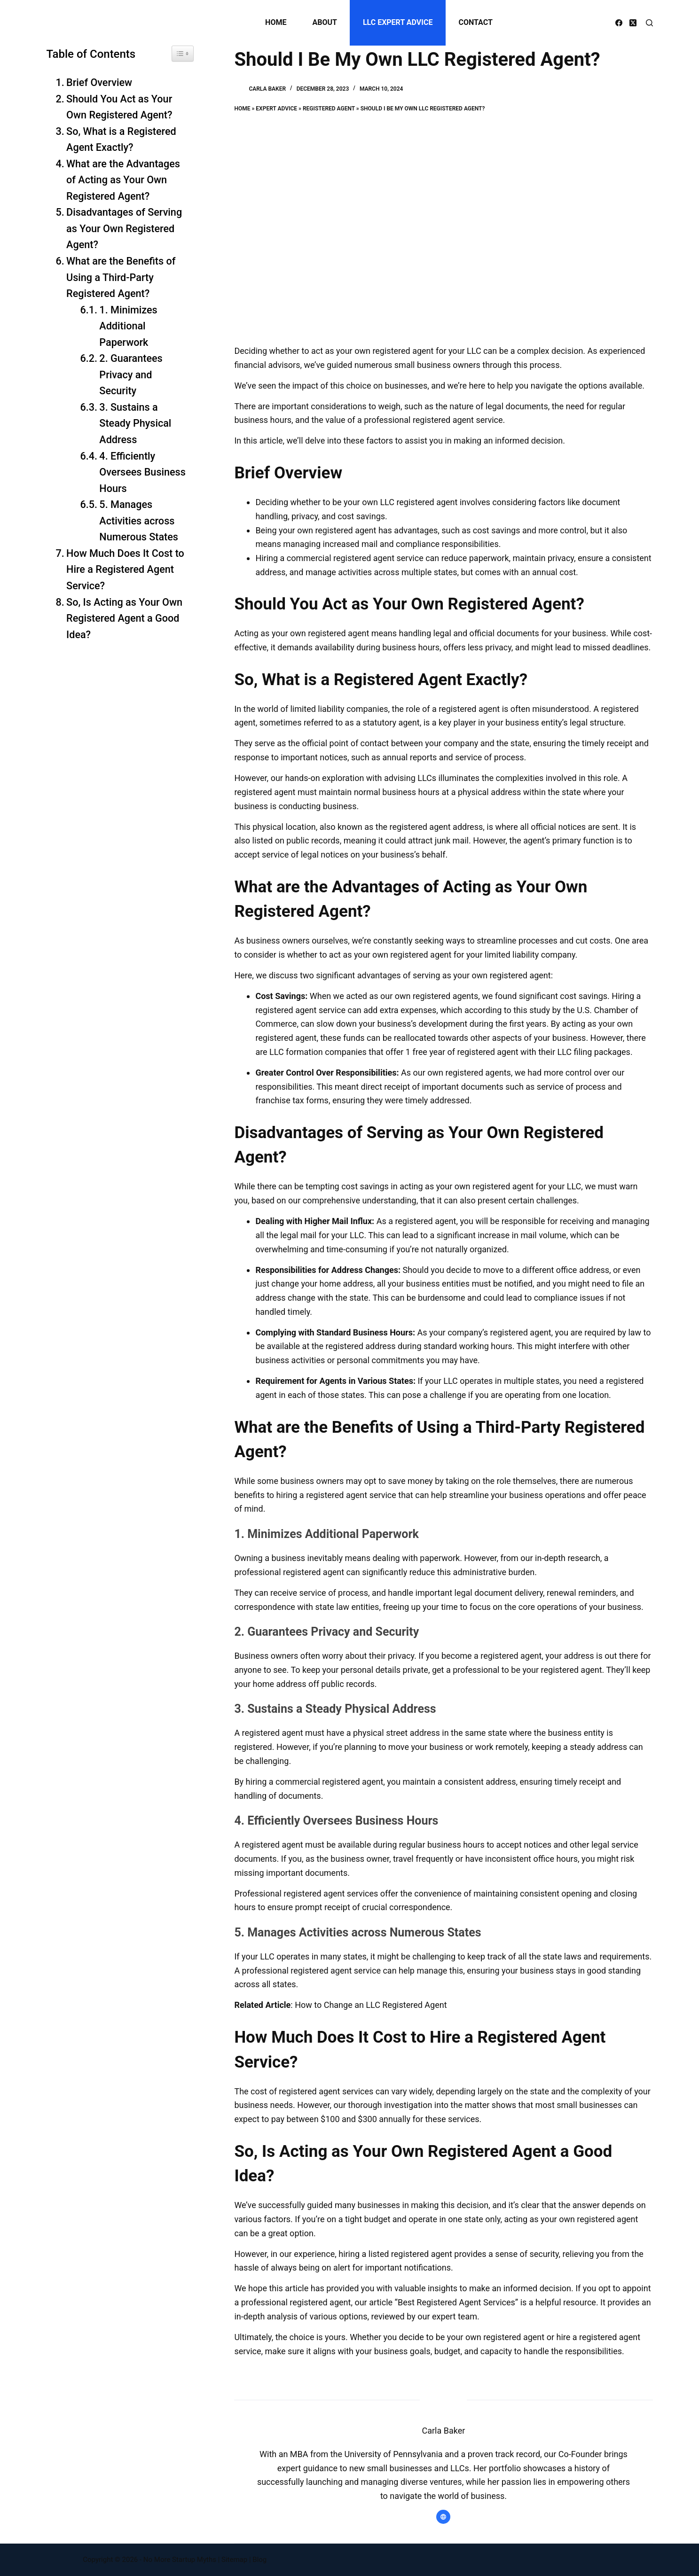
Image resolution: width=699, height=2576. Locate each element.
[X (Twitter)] (632, 22)
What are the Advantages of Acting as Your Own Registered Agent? (123, 180)
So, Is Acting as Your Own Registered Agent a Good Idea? (124, 618)
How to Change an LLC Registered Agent (371, 2005)
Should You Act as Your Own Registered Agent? (119, 107)
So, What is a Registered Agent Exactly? (121, 139)
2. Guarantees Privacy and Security (130, 374)
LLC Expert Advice (398, 22)
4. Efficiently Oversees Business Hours (142, 472)
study (539, 1010)
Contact (475, 22)
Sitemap (234, 2559)
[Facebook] (618, 22)
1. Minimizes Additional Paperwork (128, 326)
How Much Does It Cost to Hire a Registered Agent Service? (125, 569)
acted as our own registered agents (412, 996)
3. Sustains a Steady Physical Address (135, 423)
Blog (259, 2559)
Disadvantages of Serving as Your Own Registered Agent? (124, 228)
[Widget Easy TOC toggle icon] (183, 54)
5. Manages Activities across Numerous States (140, 521)
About (324, 22)
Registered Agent (329, 108)
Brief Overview (99, 82)
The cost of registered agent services (303, 2091)
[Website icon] (443, 2517)
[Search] (649, 22)
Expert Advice (276, 108)
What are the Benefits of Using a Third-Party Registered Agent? (120, 277)
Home (275, 22)
